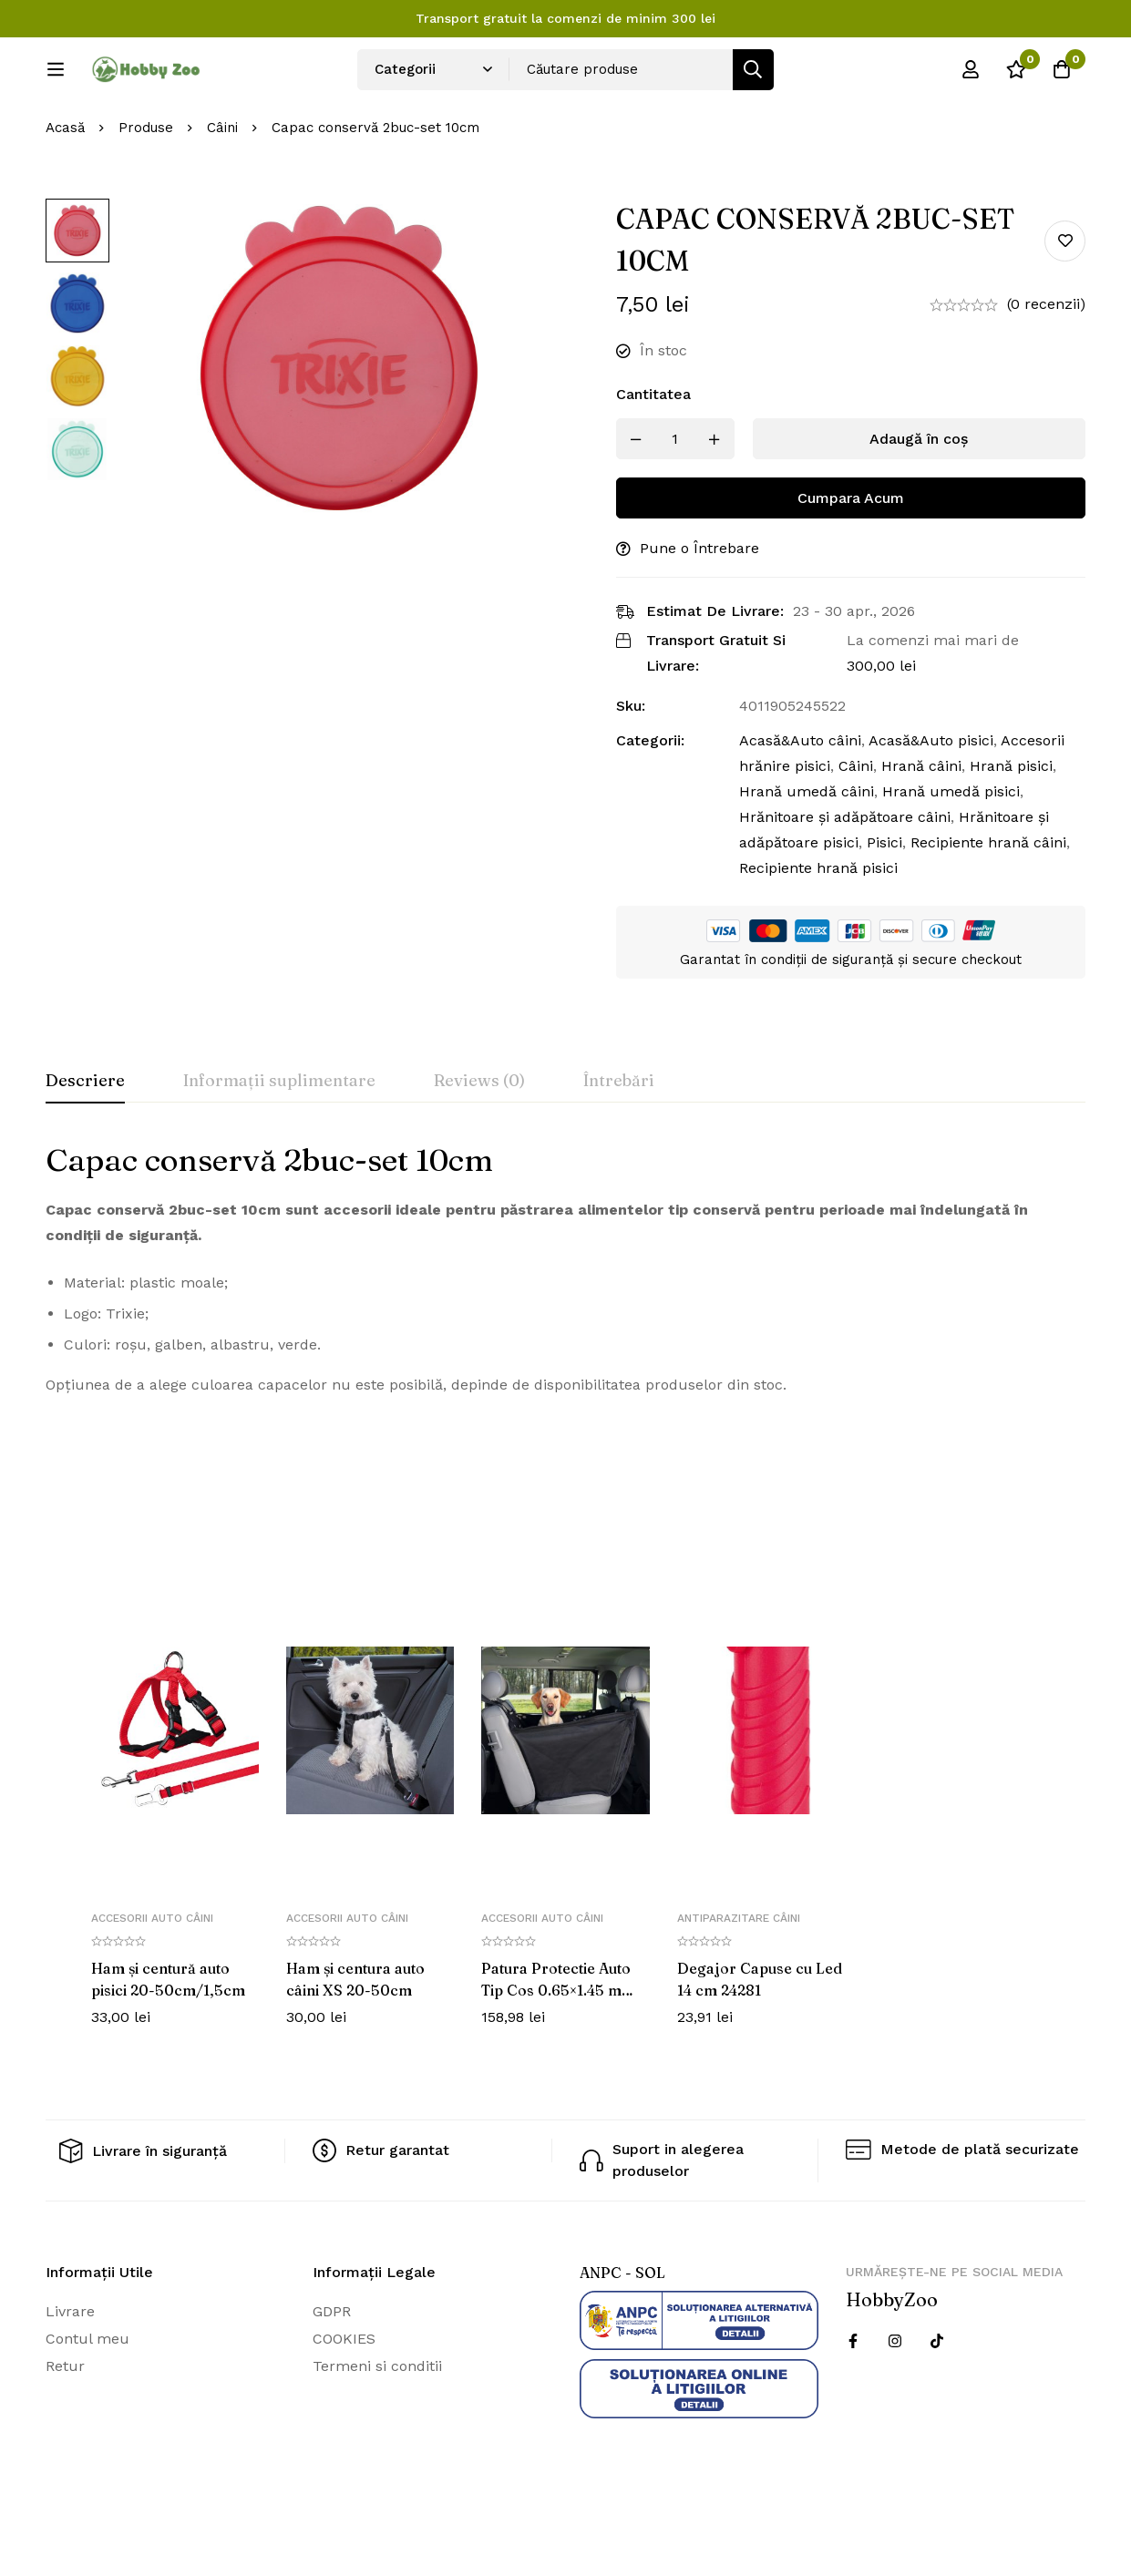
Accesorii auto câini (152, 1979)
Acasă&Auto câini (800, 801)
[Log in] (970, 76)
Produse (145, 188)
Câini (222, 188)
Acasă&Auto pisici (931, 801)
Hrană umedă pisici (951, 852)
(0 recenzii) (1046, 365)
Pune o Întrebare (699, 609)
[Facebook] (853, 2402)
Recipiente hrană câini (988, 903)
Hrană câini (921, 827)
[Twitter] (937, 2402)
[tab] (85, 1143)
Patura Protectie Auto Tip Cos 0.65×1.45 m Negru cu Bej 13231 (556, 2051)
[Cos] (1062, 76)
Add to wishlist (1064, 301)
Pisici (884, 903)
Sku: (630, 766)
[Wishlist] (1016, 76)
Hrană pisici (1011, 827)
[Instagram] (895, 2402)
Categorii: (650, 801)
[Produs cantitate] (675, 499)
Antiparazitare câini (738, 1979)
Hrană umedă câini (806, 852)
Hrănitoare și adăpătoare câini (845, 878)
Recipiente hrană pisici (818, 929)
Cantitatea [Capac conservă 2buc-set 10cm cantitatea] (653, 455)
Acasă (65, 188)
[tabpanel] (565, 1329)
